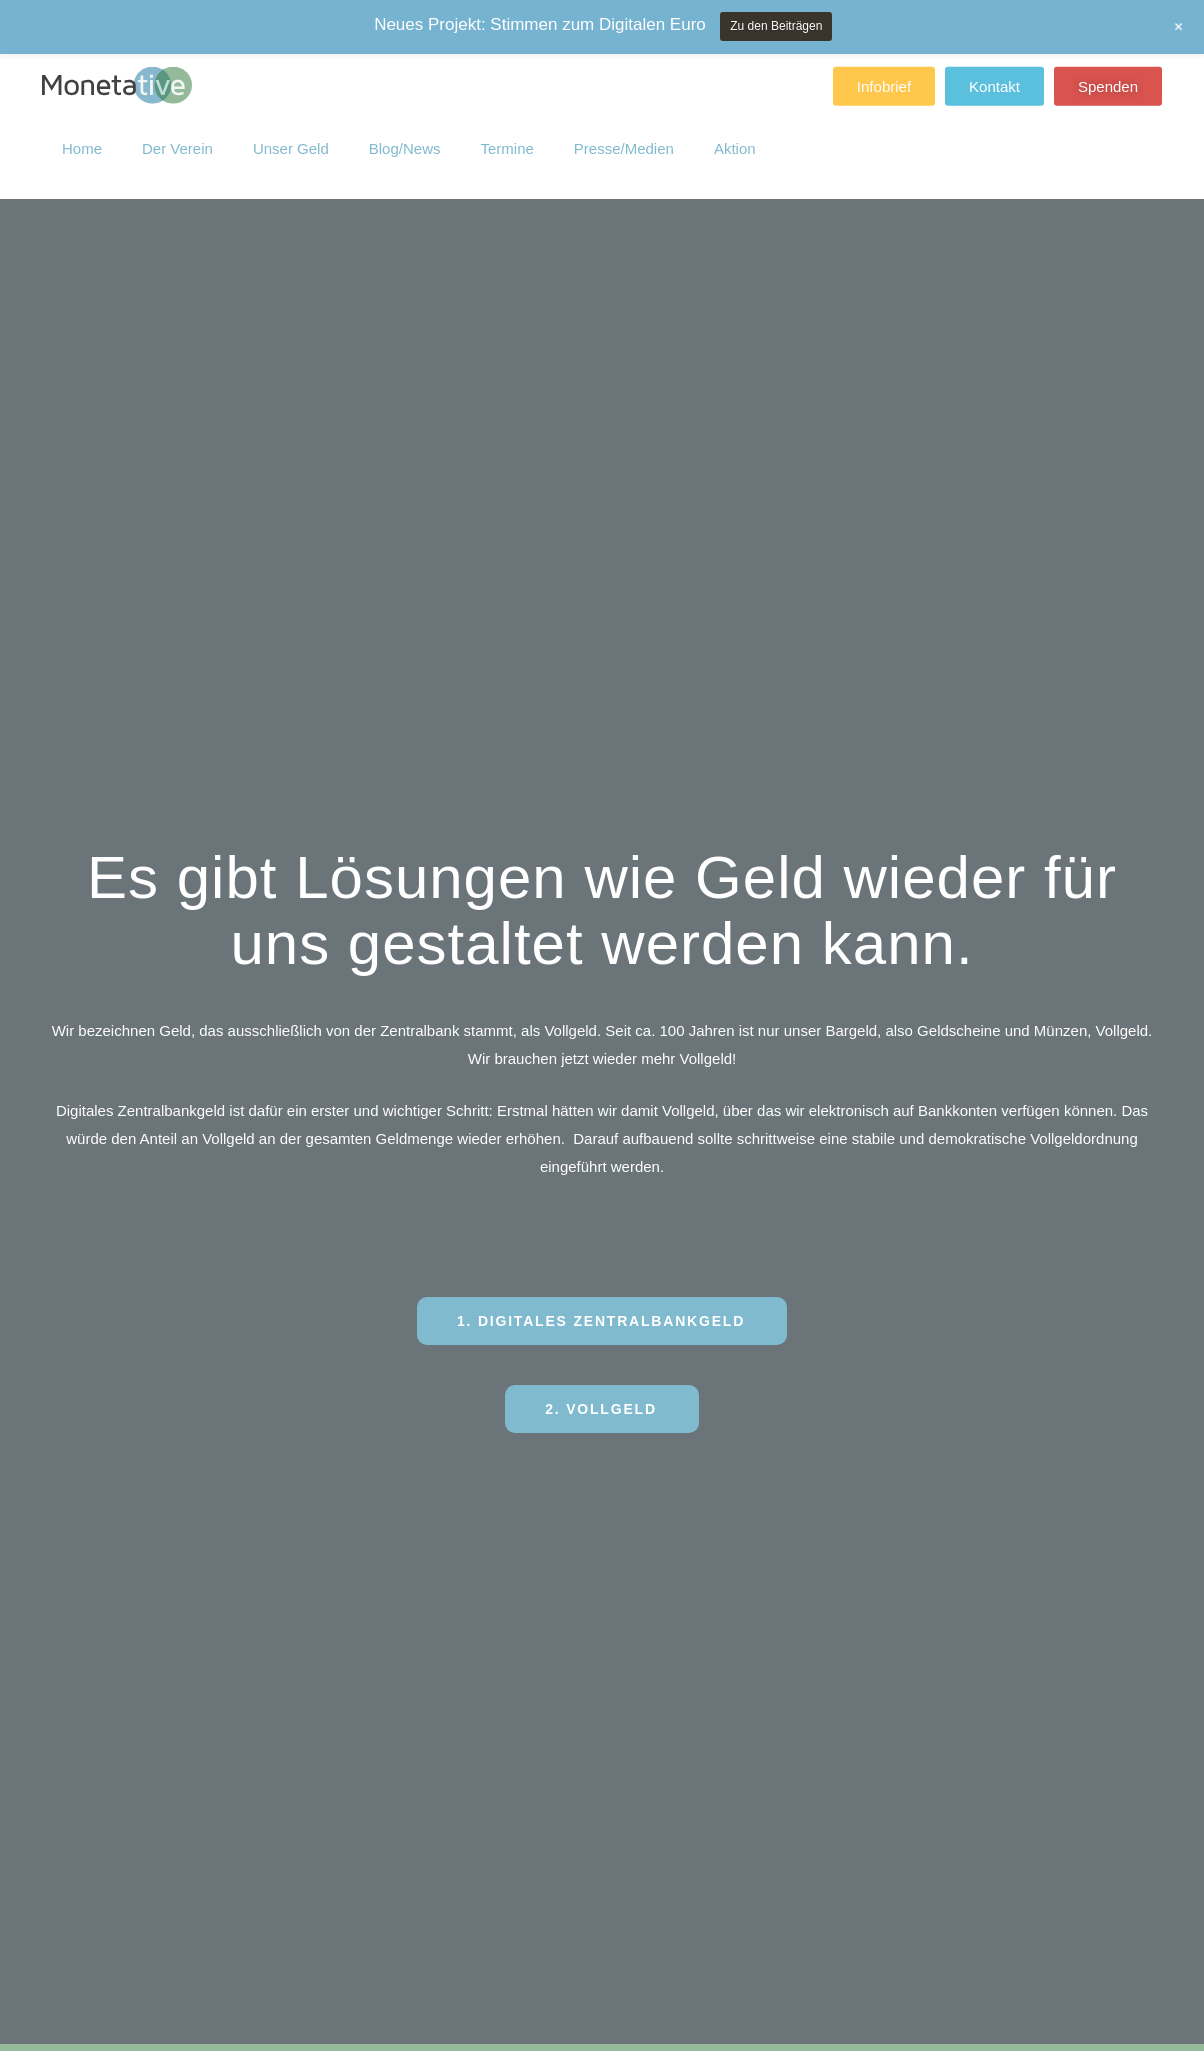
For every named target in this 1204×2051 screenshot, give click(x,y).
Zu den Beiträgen (776, 26)
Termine (506, 138)
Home (82, 138)
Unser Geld (291, 138)
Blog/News (405, 138)
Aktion (735, 138)
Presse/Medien (624, 138)
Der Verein (177, 138)
